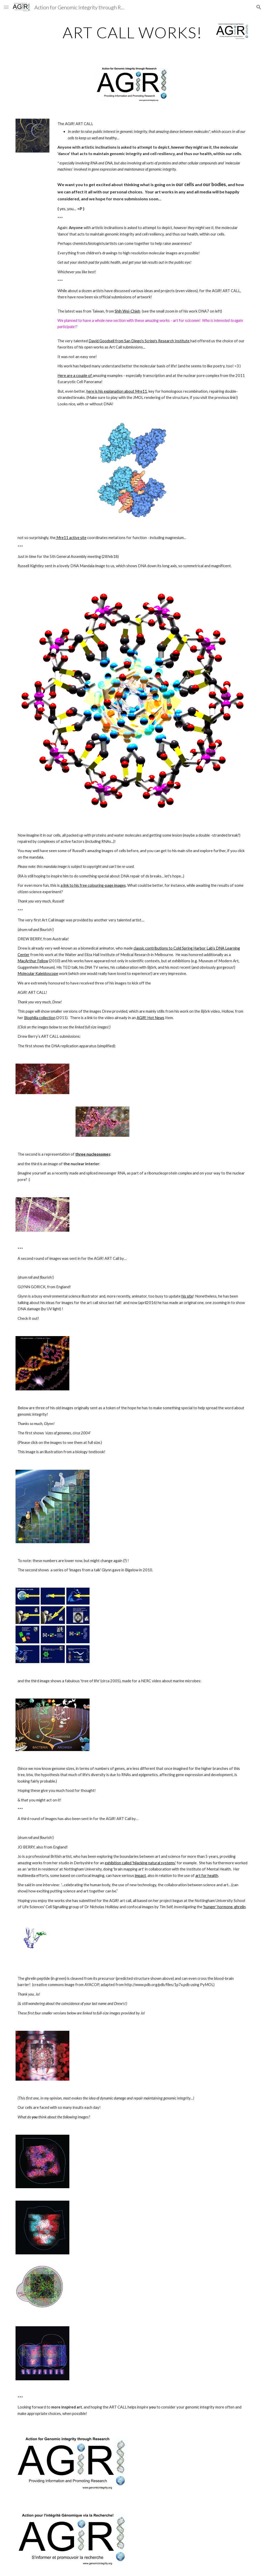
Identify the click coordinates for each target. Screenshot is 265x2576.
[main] (132, 32)
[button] (6, 7)
